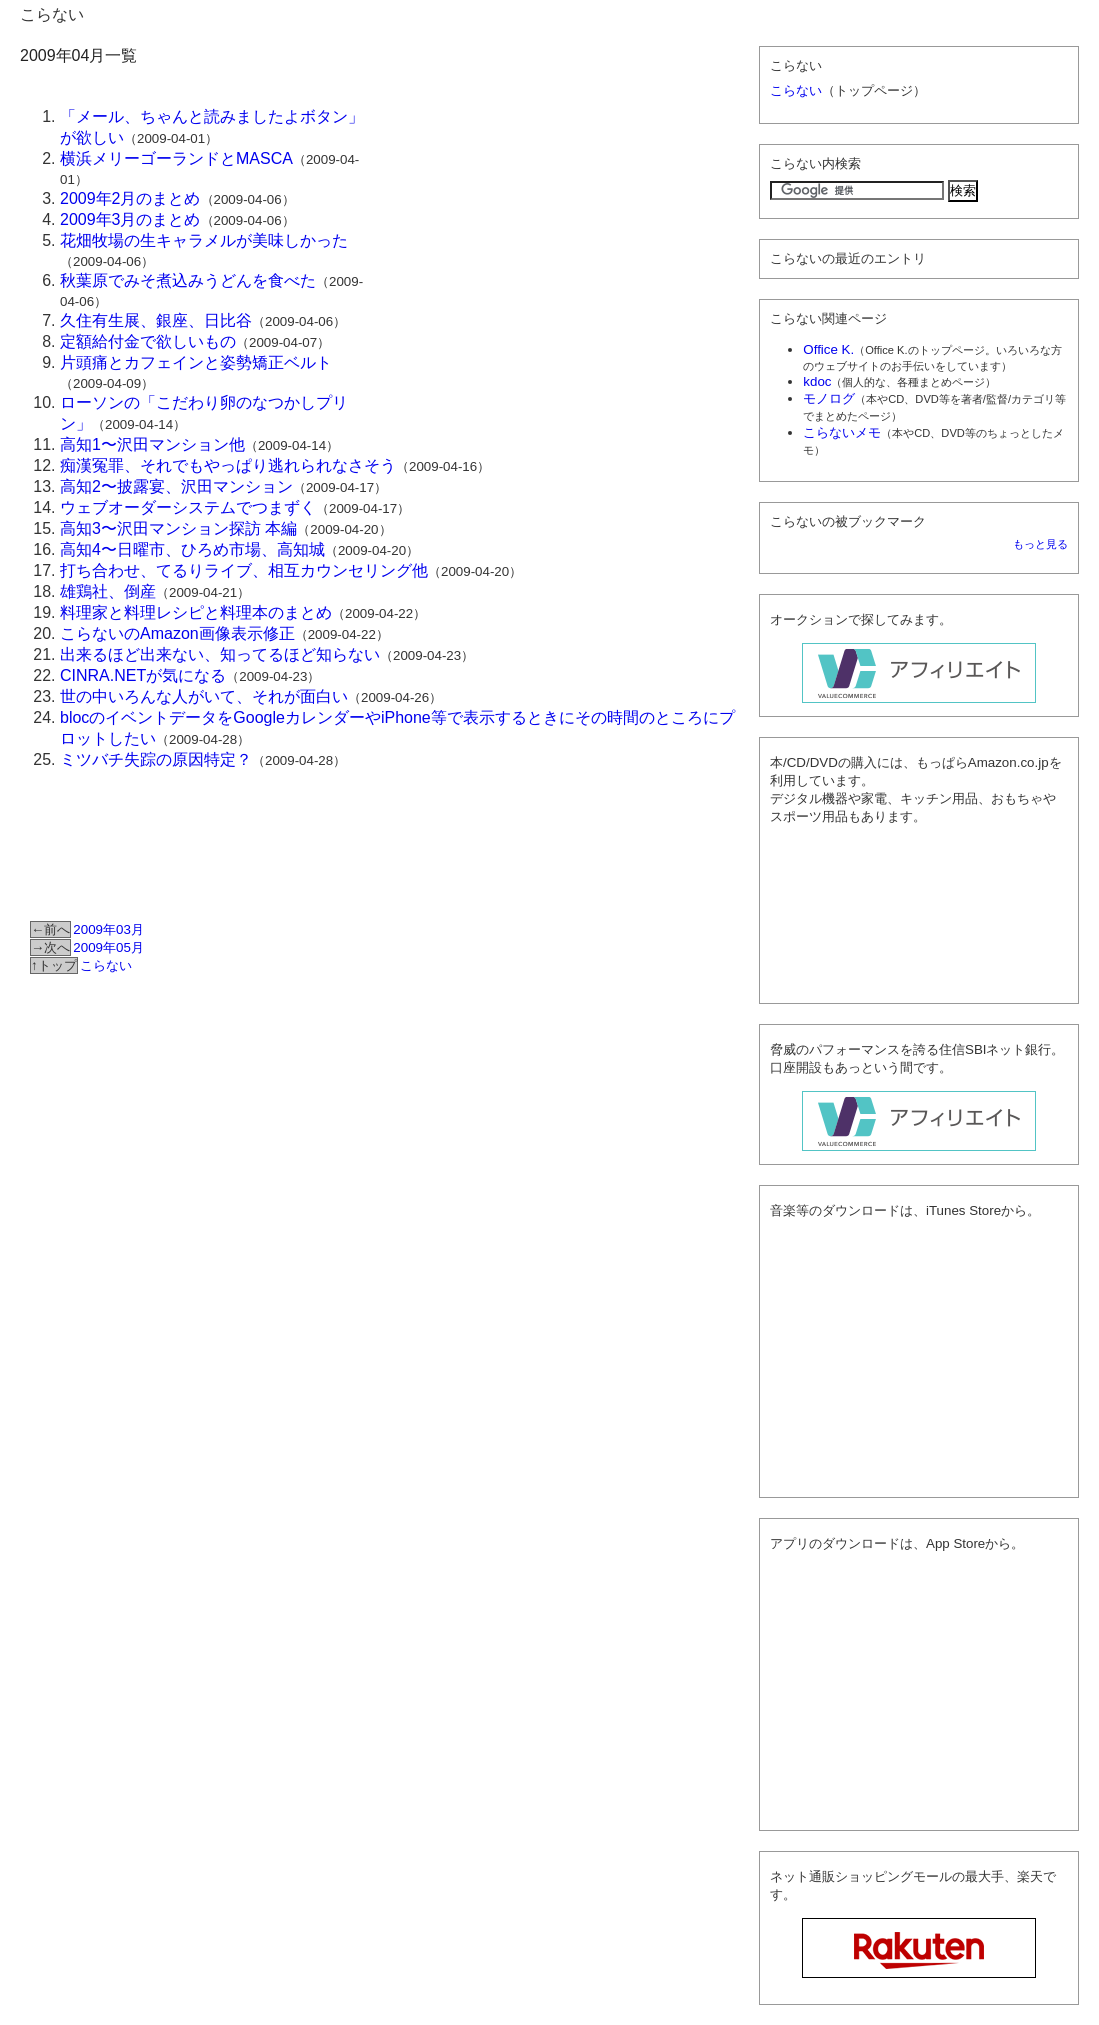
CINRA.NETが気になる (143, 675)
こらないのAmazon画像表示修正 (177, 633)
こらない (52, 14)
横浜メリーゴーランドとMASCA (176, 158)
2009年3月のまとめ (130, 219)
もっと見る (1040, 544)
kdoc (817, 381)
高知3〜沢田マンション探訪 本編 (178, 528)
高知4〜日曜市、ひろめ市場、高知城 (192, 549)
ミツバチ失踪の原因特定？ (156, 759)
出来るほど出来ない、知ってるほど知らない (220, 654)
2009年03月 (108, 929)
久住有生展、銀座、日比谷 (156, 320)
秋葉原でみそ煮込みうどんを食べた (188, 280)
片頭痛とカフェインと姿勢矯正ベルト (196, 362)
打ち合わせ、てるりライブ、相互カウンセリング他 (244, 570)
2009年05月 (108, 947)
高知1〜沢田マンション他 (152, 444)
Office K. (828, 349)
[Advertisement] (561, 246)
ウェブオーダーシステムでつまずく (188, 507)
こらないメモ (842, 432)
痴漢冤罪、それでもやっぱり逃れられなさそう (228, 465)
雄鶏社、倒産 (108, 591)
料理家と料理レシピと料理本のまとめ (196, 612)
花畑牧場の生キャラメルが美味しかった (204, 240)
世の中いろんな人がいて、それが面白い (204, 696)
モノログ (829, 398)
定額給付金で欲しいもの (148, 341)
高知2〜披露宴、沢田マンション (176, 486)
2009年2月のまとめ (130, 198)
